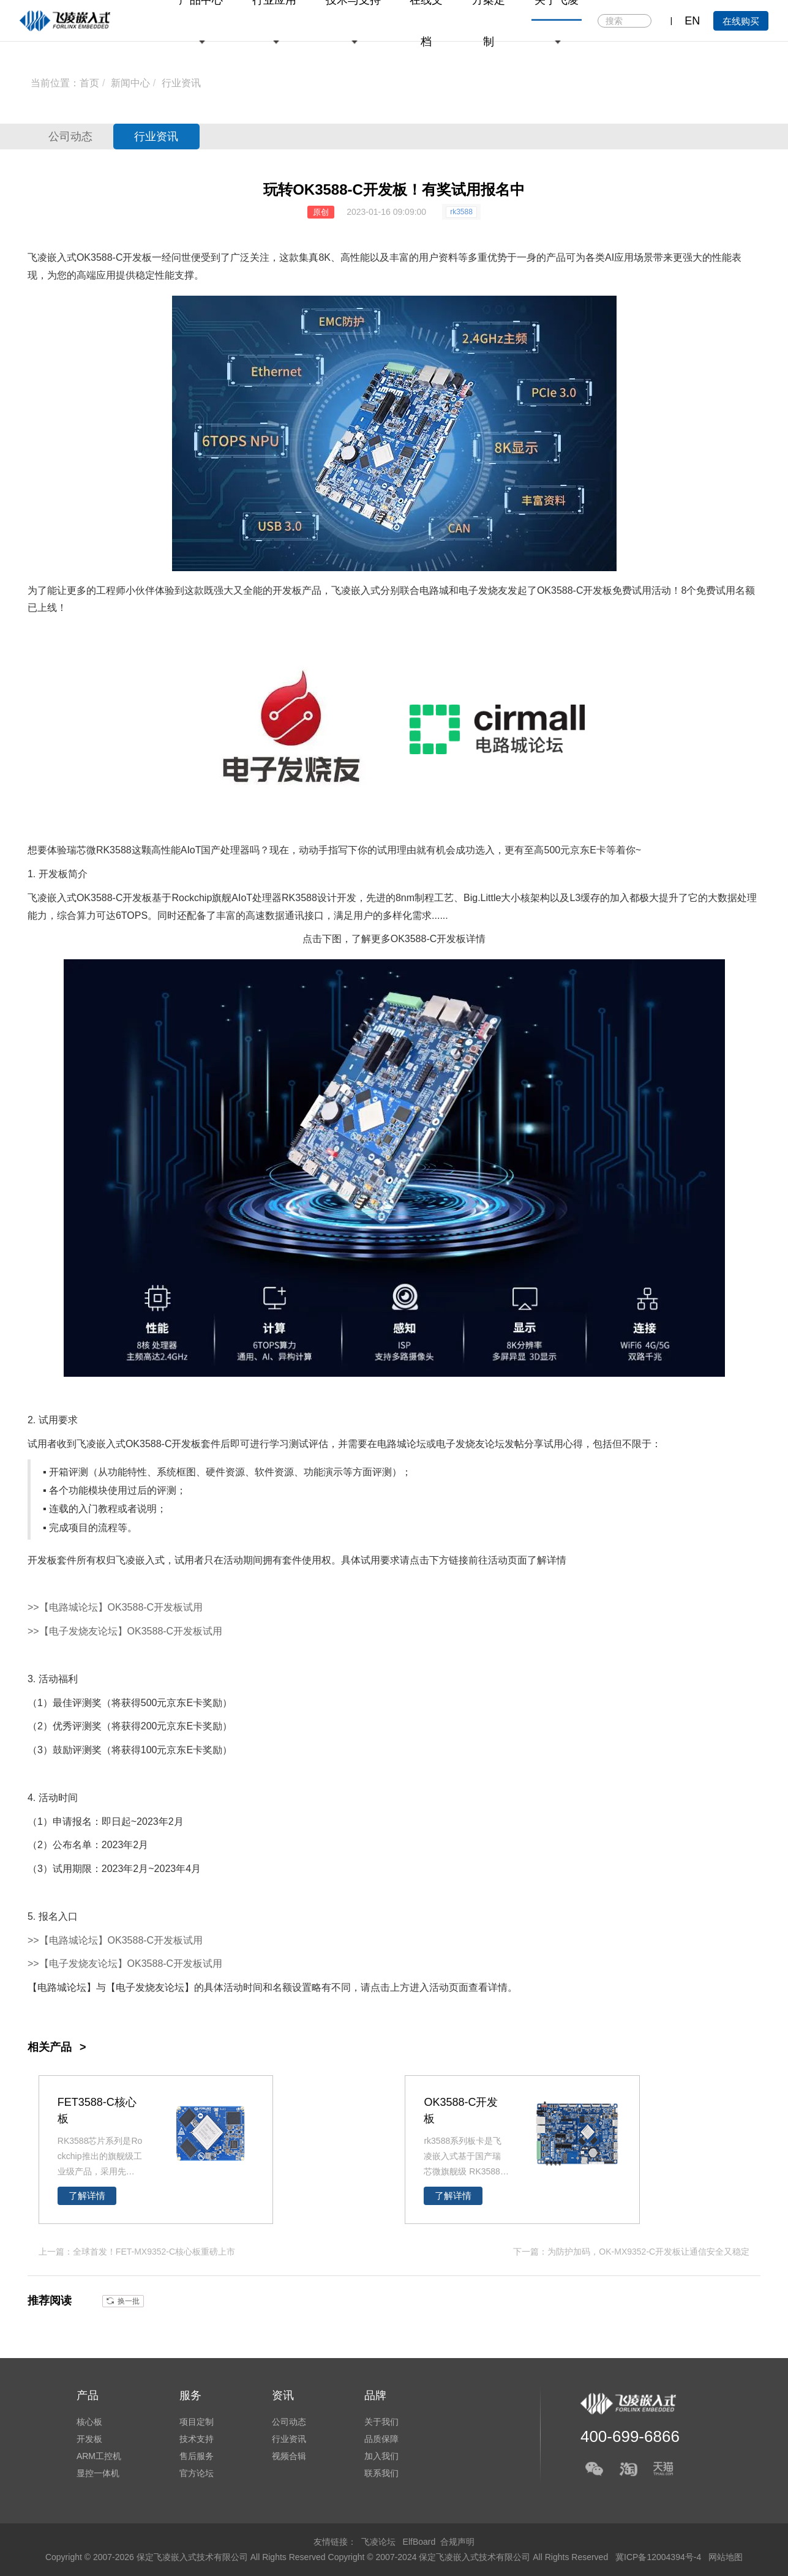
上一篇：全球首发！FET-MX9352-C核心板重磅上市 (137, 2251)
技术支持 (196, 2439)
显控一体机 (98, 2473)
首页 (89, 83)
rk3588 (461, 212)
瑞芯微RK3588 (99, 850)
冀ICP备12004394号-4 (659, 2557)
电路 (429, 590)
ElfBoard (419, 2542)
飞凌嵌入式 (52, 257)
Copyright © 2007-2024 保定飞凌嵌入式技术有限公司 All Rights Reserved (469, 2557)
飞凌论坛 (378, 2542)
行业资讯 (181, 83)
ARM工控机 (99, 2456)
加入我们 (381, 2456)
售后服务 (196, 2456)
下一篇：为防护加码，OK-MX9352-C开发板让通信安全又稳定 (631, 2251)
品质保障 (381, 2439)
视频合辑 (289, 2456)
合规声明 (457, 2542)
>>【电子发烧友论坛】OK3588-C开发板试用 (125, 1631)
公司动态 (70, 136)
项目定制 (196, 2422)
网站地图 (725, 2557)
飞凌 (341, 590)
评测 (78, 1471)
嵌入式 (365, 590)
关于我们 (381, 2422)
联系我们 (381, 2473)
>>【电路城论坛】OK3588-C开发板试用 (115, 1607)
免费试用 (631, 590)
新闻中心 (130, 83)
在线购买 (740, 21)
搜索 (641, 21)
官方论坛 (196, 2473)
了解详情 (87, 2196)
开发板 (137, 257)
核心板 (89, 2422)
